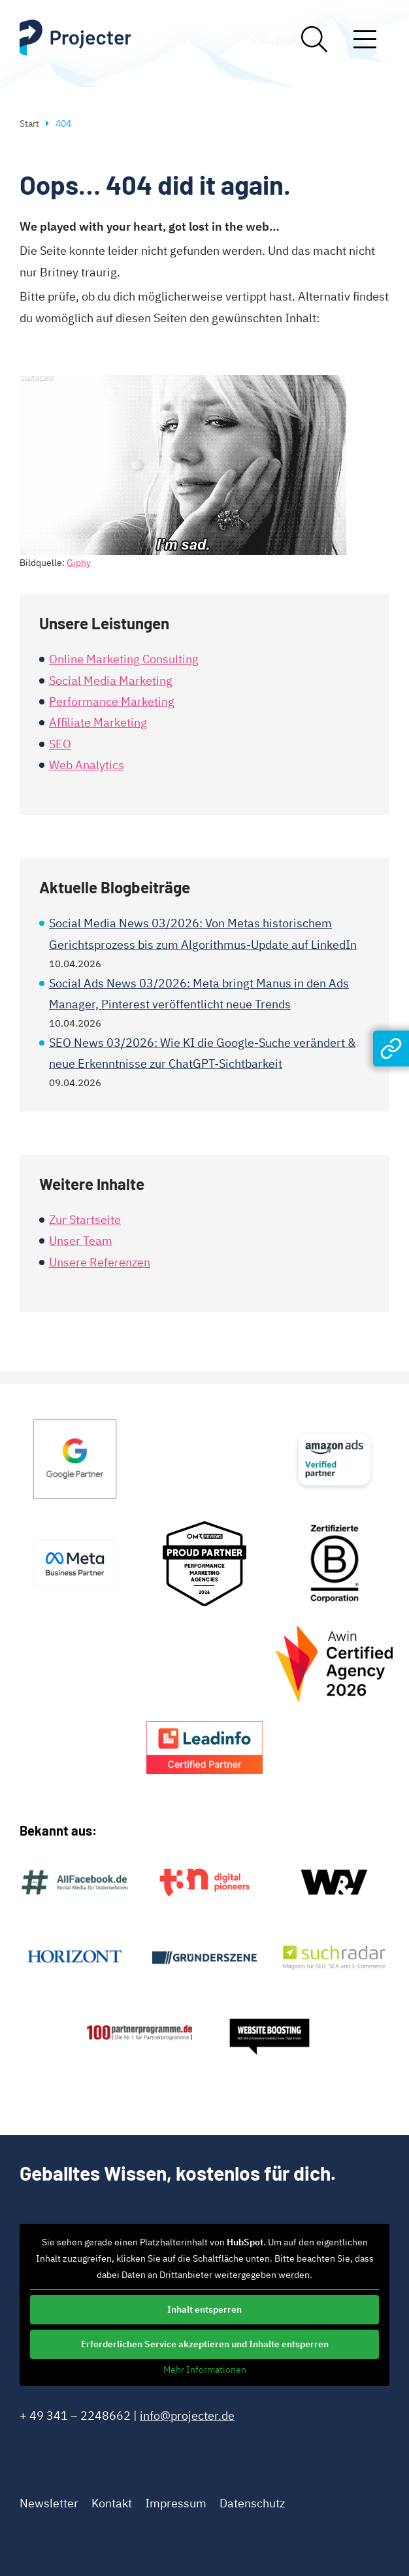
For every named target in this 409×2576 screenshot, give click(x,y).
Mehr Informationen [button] (204, 2369)
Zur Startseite (85, 1219)
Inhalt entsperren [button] (204, 2309)
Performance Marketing (111, 701)
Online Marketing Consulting (124, 659)
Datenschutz (252, 2503)
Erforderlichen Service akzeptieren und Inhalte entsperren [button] (205, 2344)
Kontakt (111, 2503)
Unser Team (80, 1240)
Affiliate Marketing (98, 722)
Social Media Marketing (110, 680)
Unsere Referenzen (99, 1262)
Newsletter (49, 2503)
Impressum (175, 2503)
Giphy (79, 563)
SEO (60, 743)
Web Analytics (86, 764)
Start (29, 123)
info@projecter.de (187, 2415)
